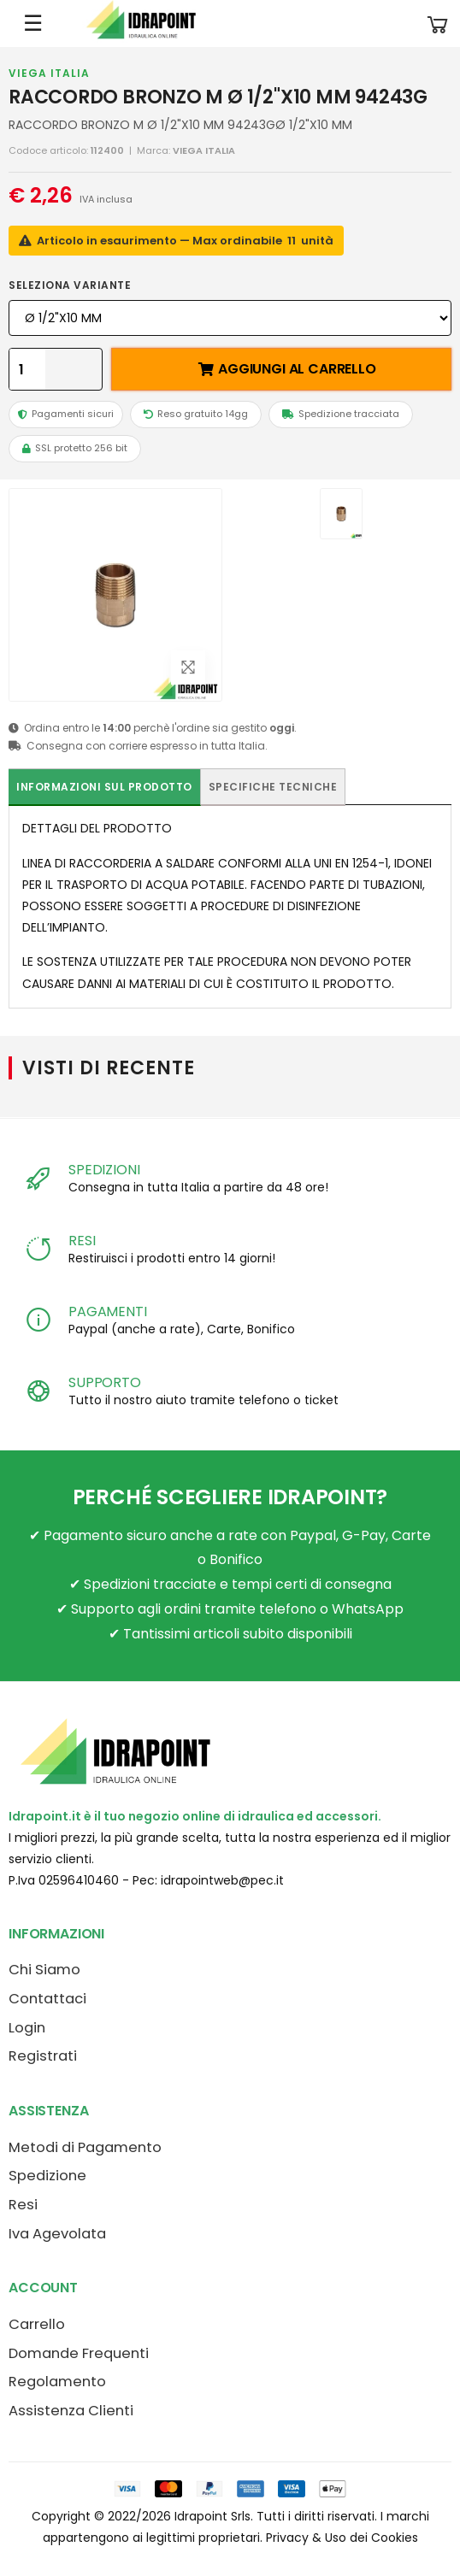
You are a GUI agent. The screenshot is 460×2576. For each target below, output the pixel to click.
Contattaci (47, 1998)
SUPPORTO (104, 1382)
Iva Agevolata (57, 2234)
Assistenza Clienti (71, 2410)
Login (27, 2028)
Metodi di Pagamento (85, 2147)
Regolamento (57, 2381)
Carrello (37, 2324)
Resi (23, 2204)
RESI (81, 1240)
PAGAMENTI (107, 1311)
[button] (437, 23)
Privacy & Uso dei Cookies (342, 2537)
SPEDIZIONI (103, 1169)
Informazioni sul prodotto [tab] (104, 786)
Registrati (43, 2056)
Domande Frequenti (79, 2353)
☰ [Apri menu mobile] (33, 23)
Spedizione (47, 2175)
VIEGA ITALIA (49, 73)
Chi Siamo (44, 1969)
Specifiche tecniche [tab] (273, 786)
